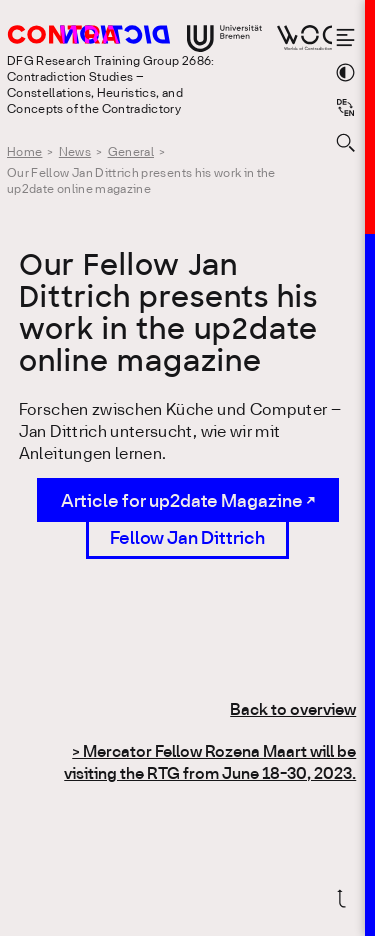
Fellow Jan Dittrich (187, 539)
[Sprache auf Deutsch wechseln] (345, 107)
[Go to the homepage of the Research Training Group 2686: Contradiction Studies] (115, 37)
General (131, 152)
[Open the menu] (345, 37)
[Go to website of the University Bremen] (224, 38)
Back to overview (293, 710)
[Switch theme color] (345, 72)
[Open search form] (345, 142)
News (75, 152)
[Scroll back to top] (345, 898)
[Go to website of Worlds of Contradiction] (304, 37)
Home (24, 152)
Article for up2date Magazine (182, 502)
